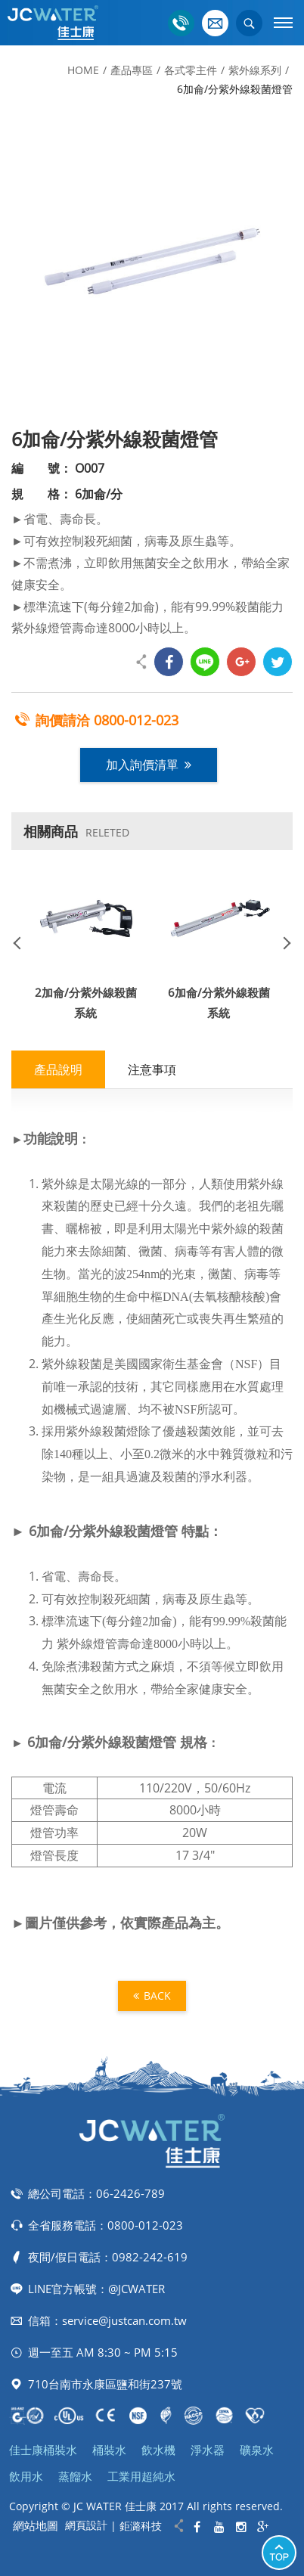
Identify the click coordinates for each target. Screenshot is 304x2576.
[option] (152, 261)
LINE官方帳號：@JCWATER (96, 2288)
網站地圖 (35, 2525)
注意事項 (152, 1069)
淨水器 (208, 2449)
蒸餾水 (75, 2476)
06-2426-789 (130, 2193)
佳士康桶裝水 (43, 2449)
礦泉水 (257, 2449)
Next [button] (281, 942)
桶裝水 (109, 2449)
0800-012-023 (136, 720)
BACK (152, 1995)
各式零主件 (190, 70)
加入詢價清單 (148, 764)
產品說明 (58, 1069)
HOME (83, 70)
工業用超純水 (141, 2476)
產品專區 (131, 70)
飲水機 (158, 2449)
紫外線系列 (254, 70)
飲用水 (26, 2476)
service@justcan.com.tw (124, 2320)
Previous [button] (22, 942)
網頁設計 (86, 2525)
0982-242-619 (150, 2256)
